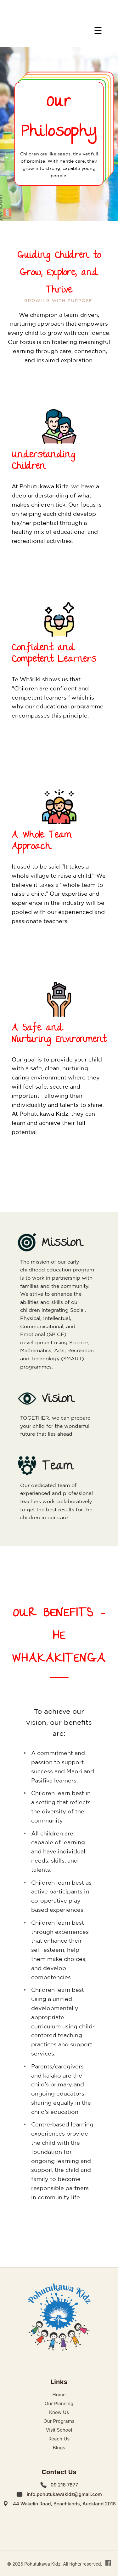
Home (58, 2395)
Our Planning (59, 2403)
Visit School (59, 2430)
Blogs (59, 2448)
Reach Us (59, 2439)
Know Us (59, 2412)
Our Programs (59, 2421)
